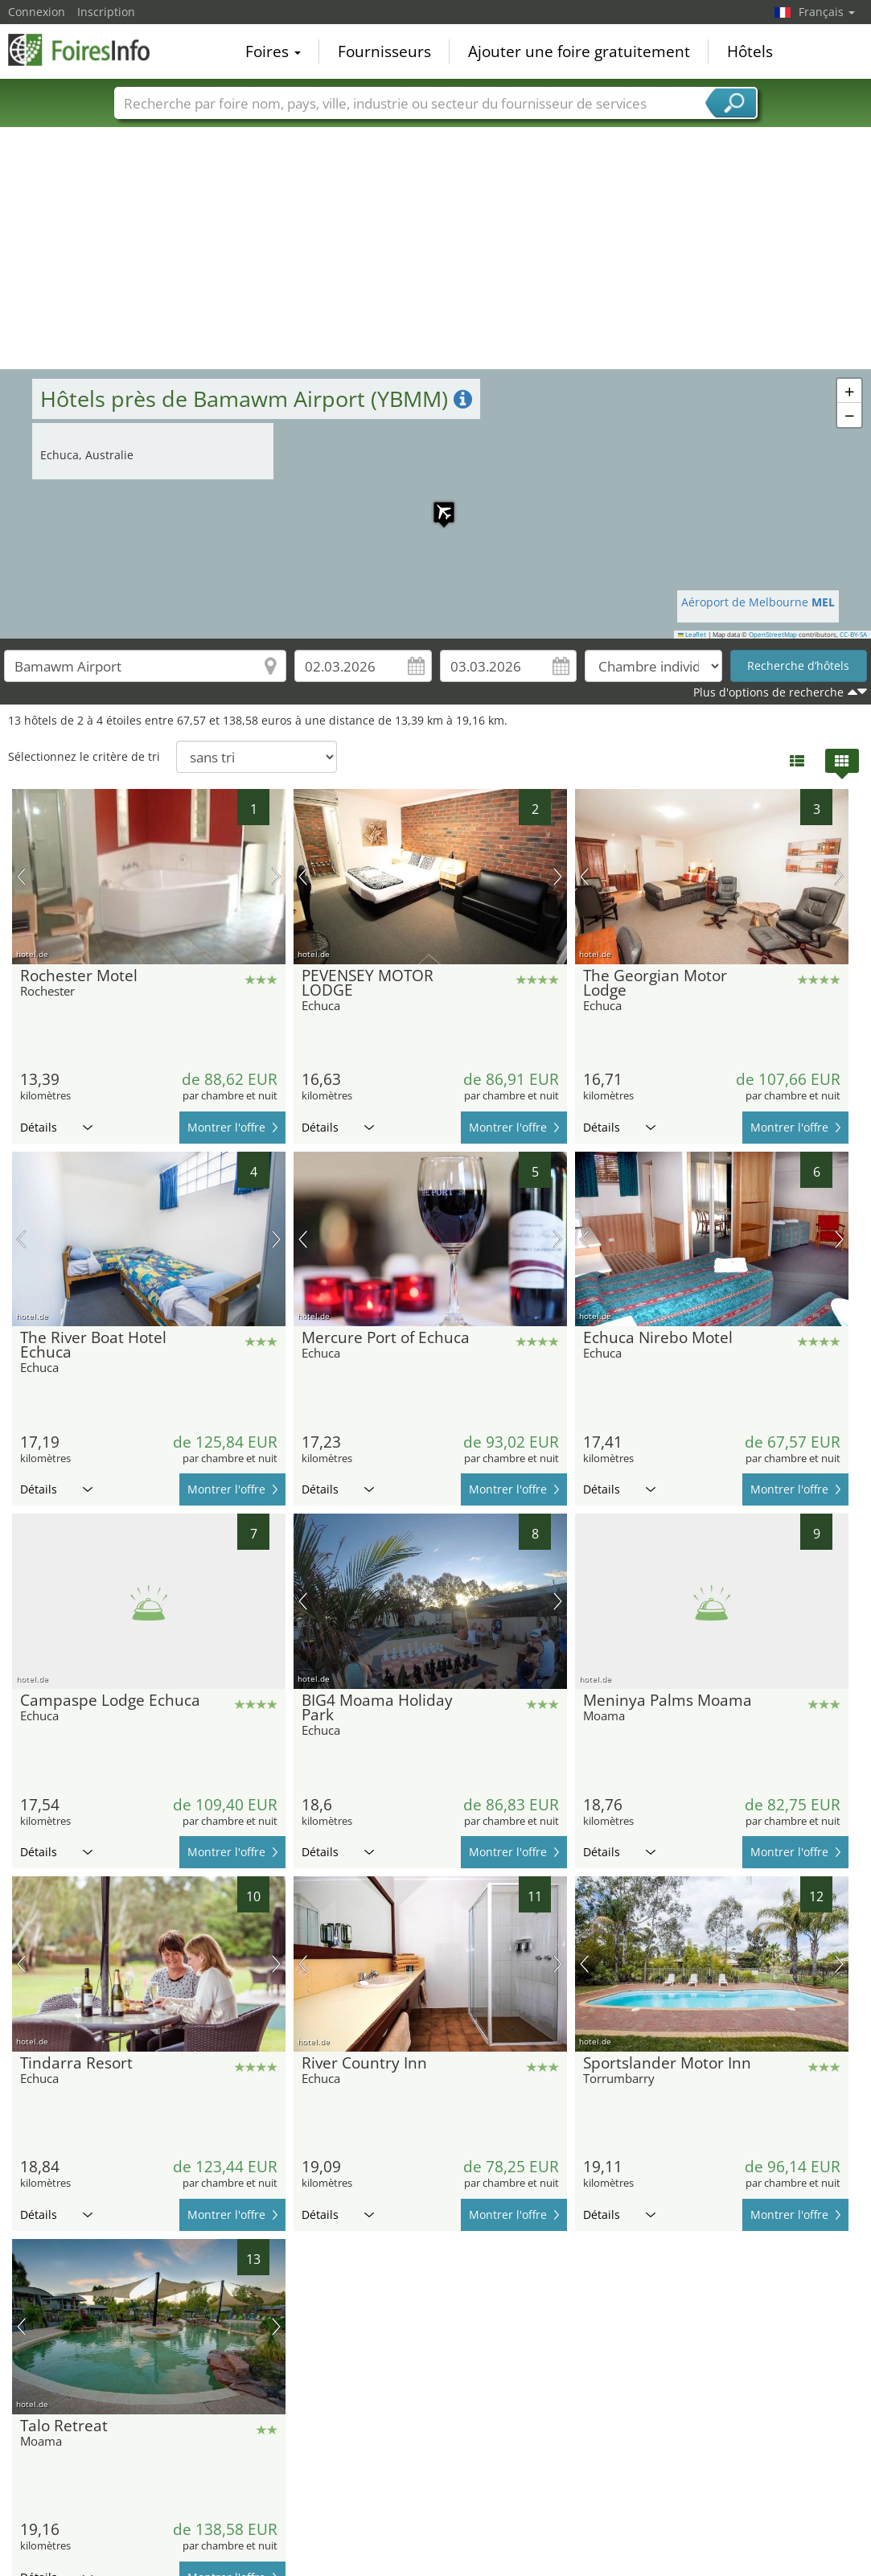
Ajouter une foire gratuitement (579, 51)
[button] (436, 504)
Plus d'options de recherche (768, 692)
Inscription (106, 11)
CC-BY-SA (853, 635)
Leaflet (692, 635)
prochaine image (276, 876)
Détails (56, 1127)
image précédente (21, 876)
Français (827, 11)
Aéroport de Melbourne (758, 602)
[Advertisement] (435, 248)
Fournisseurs (384, 51)
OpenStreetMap (773, 635)
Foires (273, 51)
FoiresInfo (88, 50)
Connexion (36, 11)
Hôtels (750, 51)
